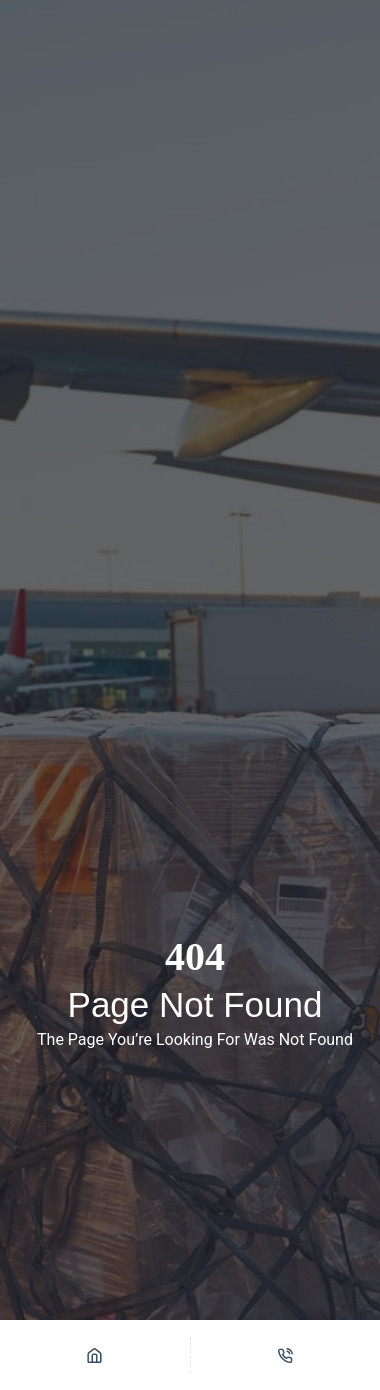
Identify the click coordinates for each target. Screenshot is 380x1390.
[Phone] (286, 1355)
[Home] (95, 1355)
